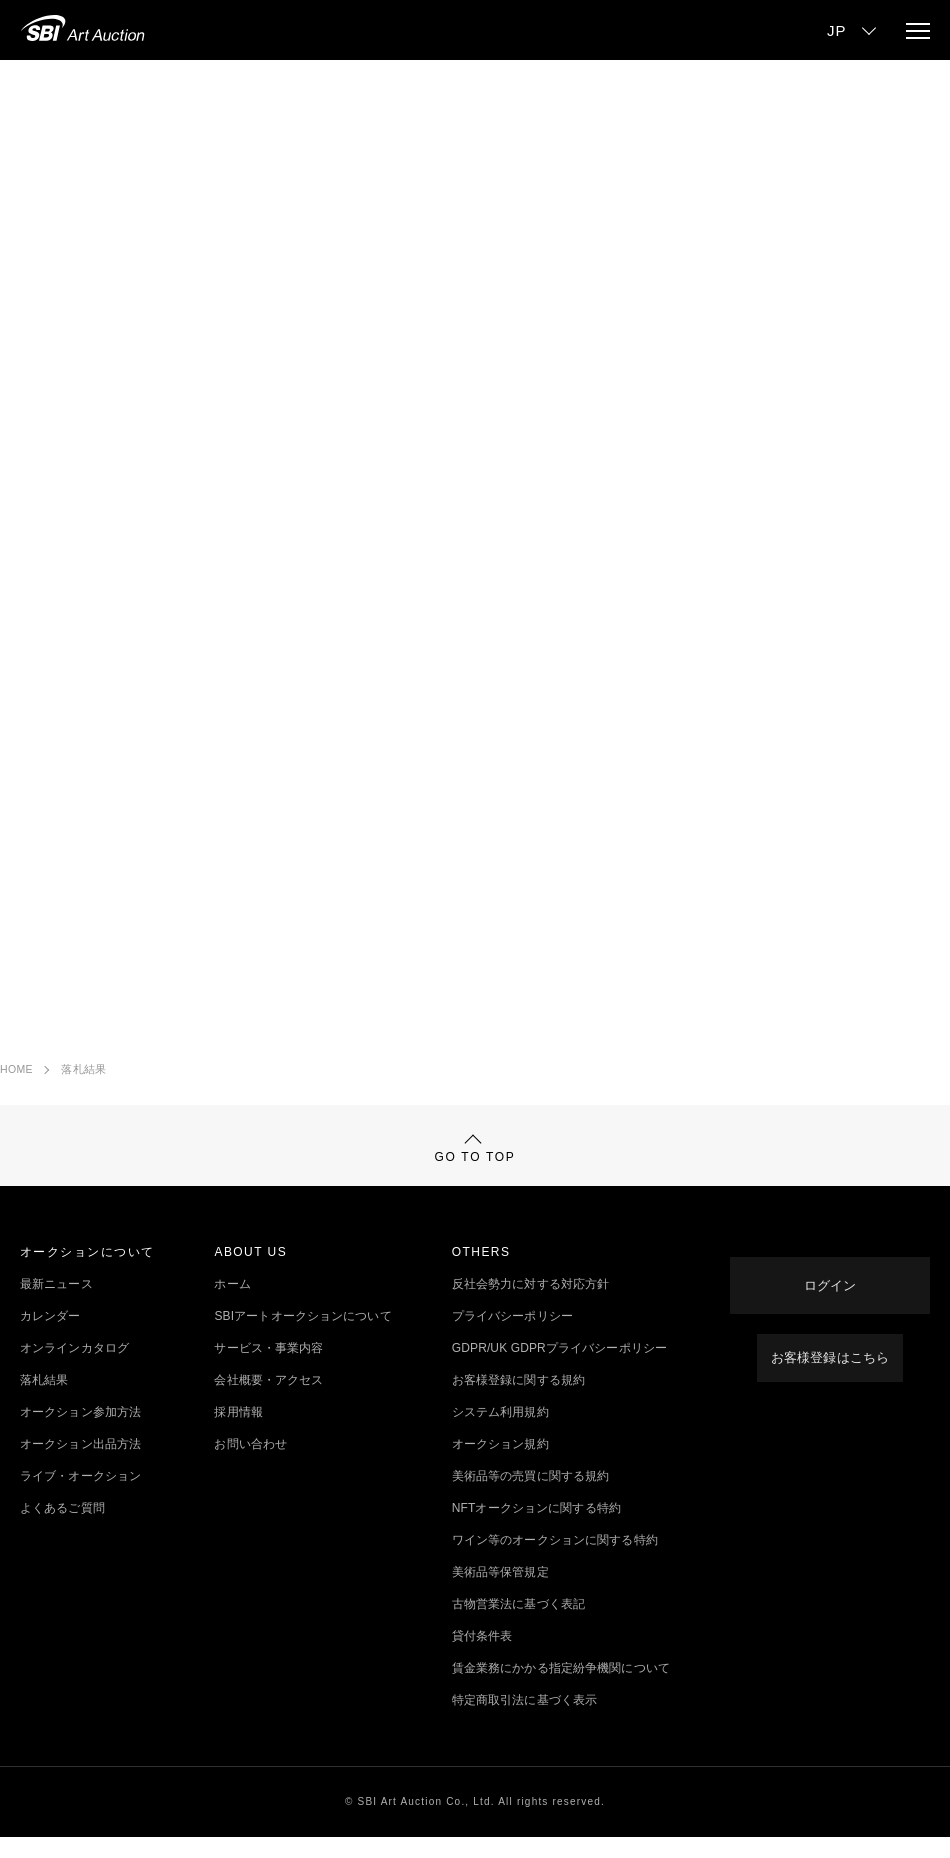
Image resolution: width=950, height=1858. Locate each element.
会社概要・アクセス (268, 1401)
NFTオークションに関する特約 (536, 1529)
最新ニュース (56, 1305)
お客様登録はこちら (829, 1353)
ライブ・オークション (80, 1497)
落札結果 (83, 1069)
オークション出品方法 (80, 1465)
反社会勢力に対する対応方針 (531, 1305)
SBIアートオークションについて (302, 1337)
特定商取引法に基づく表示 (524, 1721)
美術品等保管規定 (500, 1593)
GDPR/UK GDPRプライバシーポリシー (559, 1369)
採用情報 (238, 1433)
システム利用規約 (500, 1433)
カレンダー (50, 1337)
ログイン (830, 1289)
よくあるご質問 (62, 1529)
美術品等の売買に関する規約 (531, 1497)
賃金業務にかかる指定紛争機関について (561, 1689)
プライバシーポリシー (512, 1337)
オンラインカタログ (74, 1369)
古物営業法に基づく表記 (518, 1625)
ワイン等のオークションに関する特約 (555, 1561)
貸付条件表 (482, 1657)
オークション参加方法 (80, 1433)
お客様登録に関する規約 (518, 1401)
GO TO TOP (475, 1159)
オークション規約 (500, 1465)
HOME (16, 1069)
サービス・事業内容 (268, 1369)
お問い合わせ (250, 1465)
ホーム (232, 1305)
